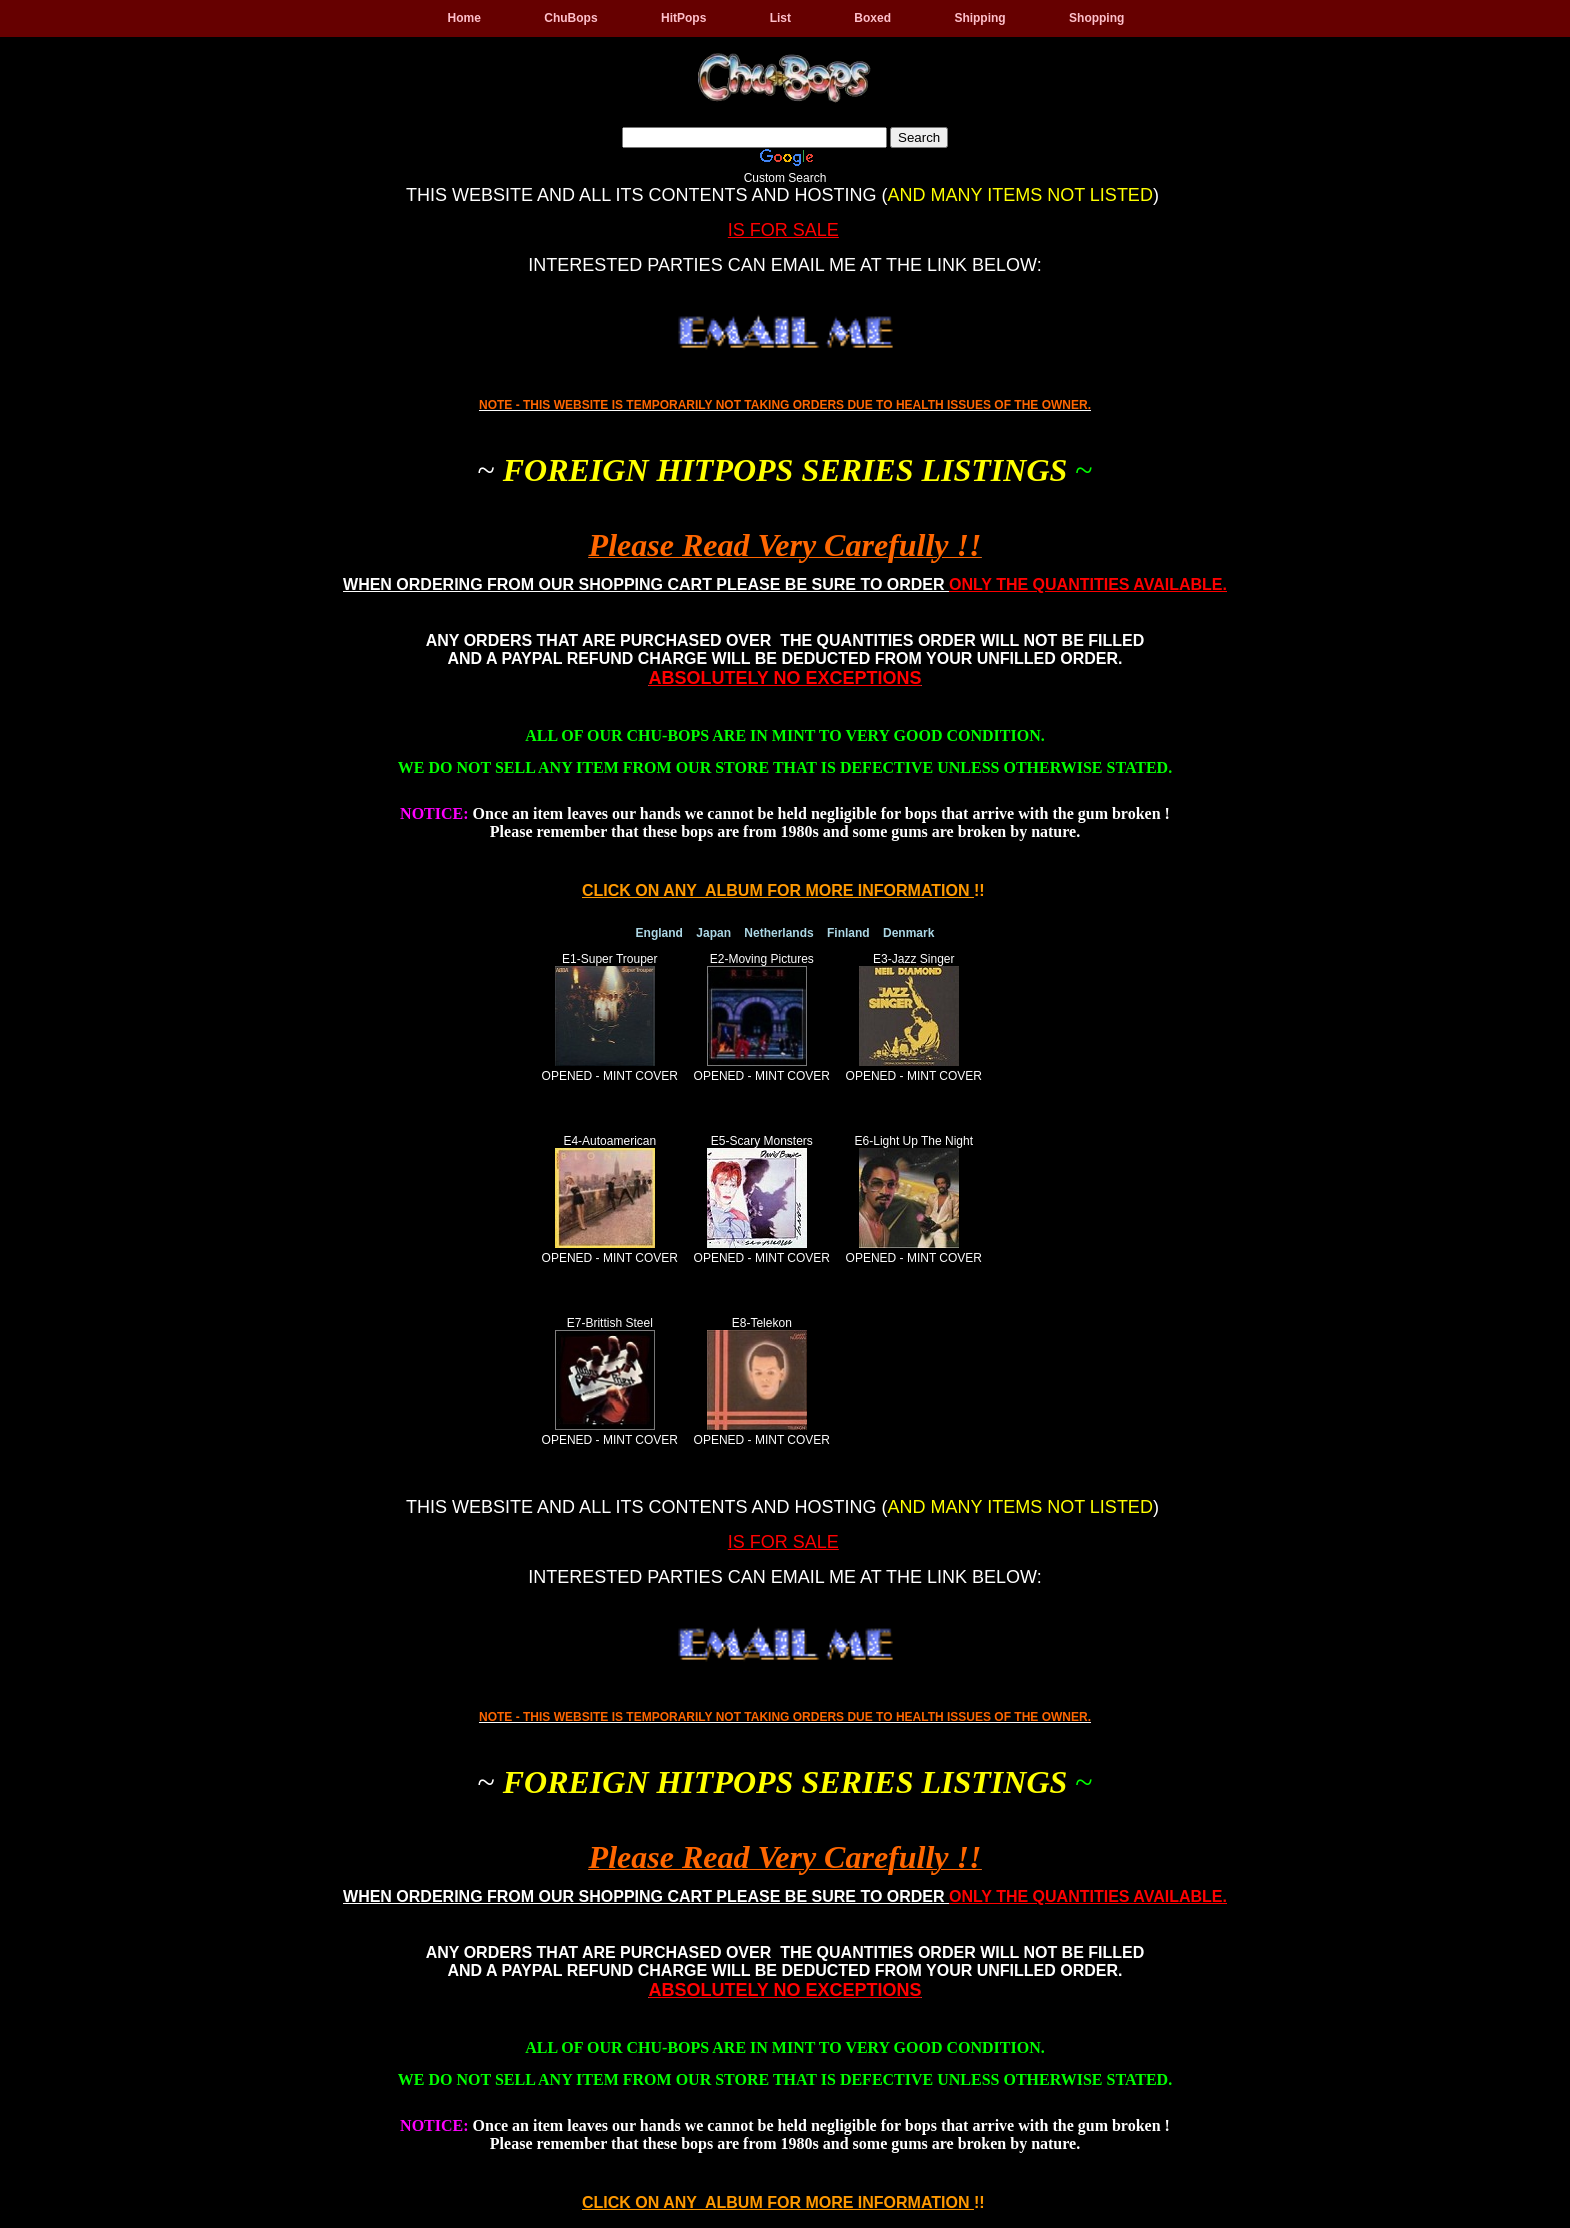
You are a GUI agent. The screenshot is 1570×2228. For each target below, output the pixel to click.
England (659, 933)
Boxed (872, 18)
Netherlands (778, 933)
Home (464, 18)
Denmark (908, 933)
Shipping (979, 18)
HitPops (683, 18)
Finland (848, 933)
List (780, 18)
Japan (713, 933)
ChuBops (570, 18)
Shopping (1096, 18)
